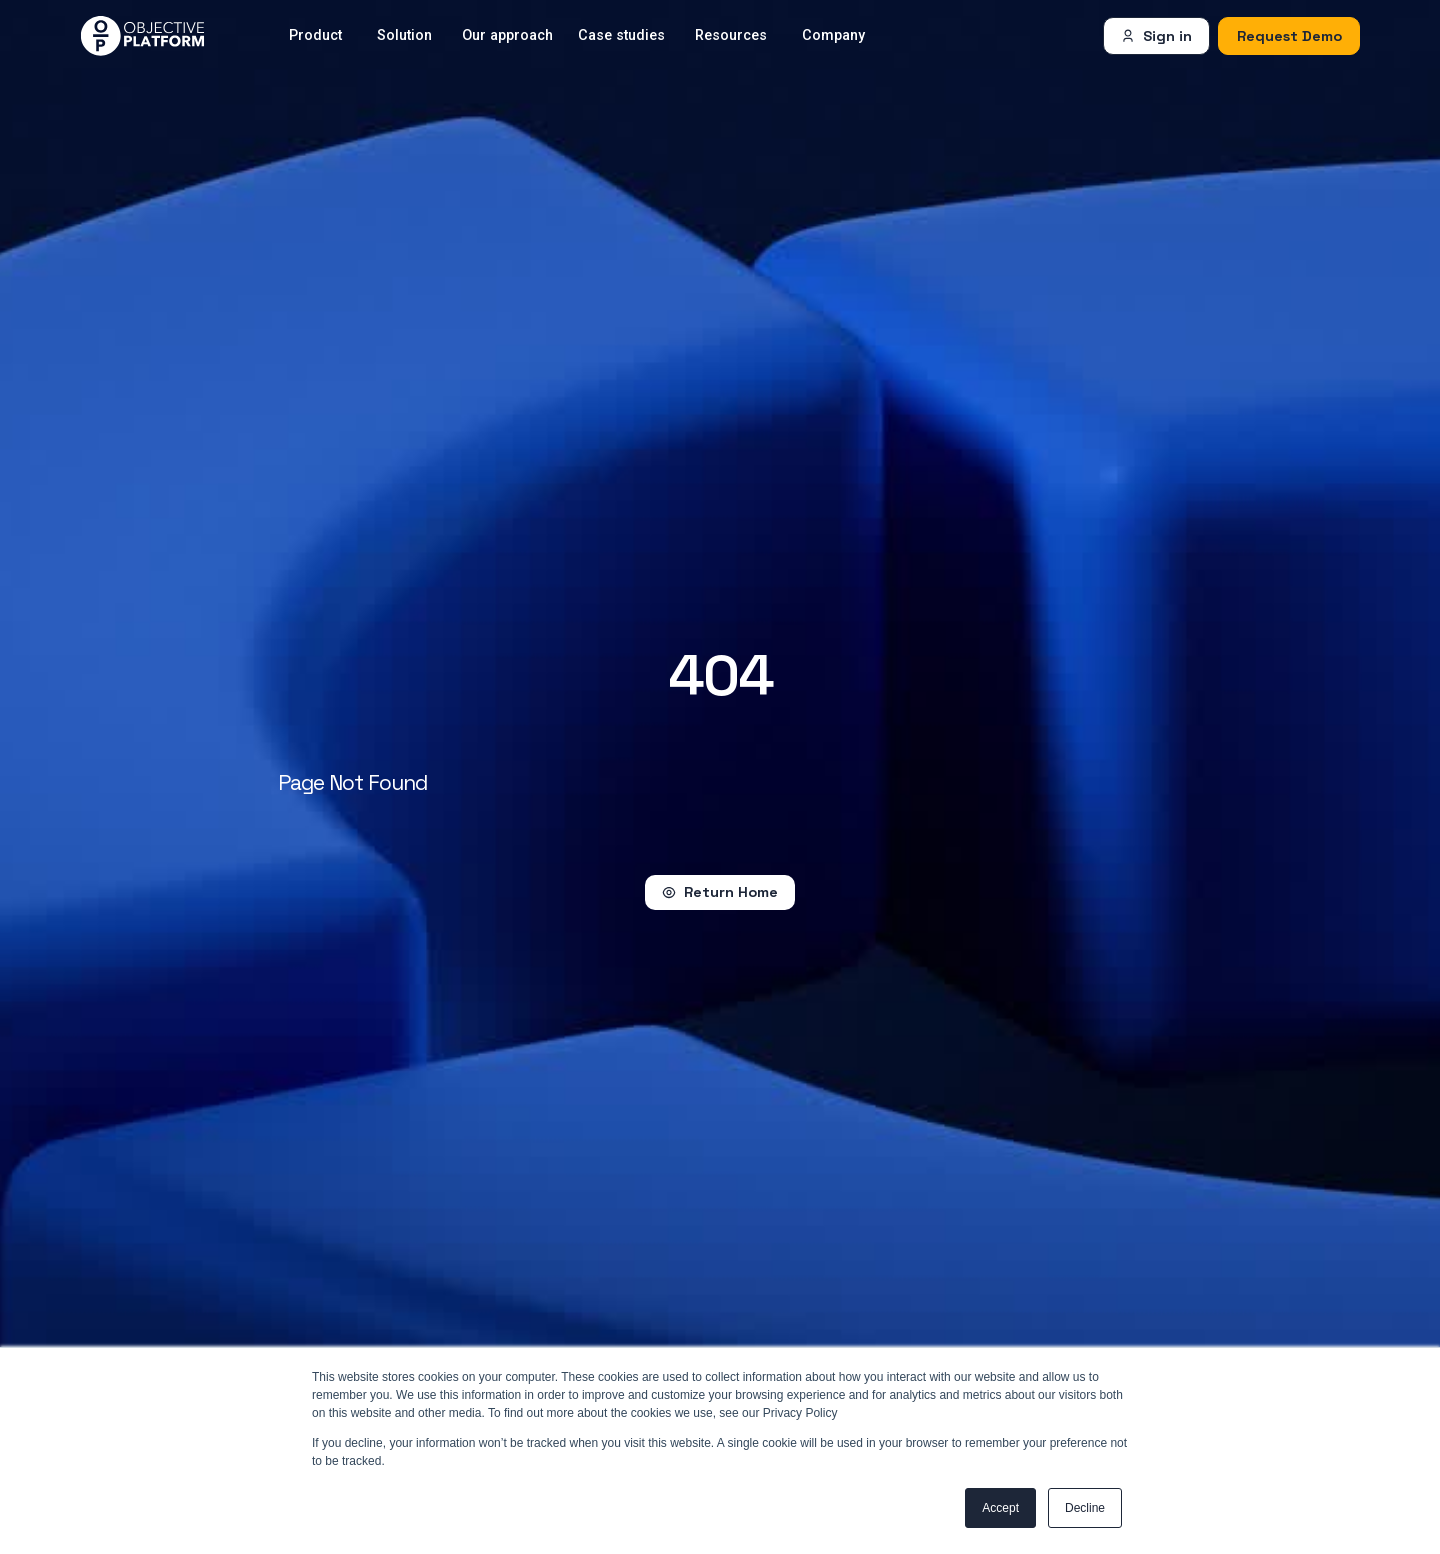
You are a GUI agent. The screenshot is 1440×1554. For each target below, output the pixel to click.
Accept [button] (1000, 1508)
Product (315, 35)
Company (833, 35)
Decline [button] (1085, 1508)
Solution (404, 35)
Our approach (507, 35)
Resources (731, 35)
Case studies (621, 35)
